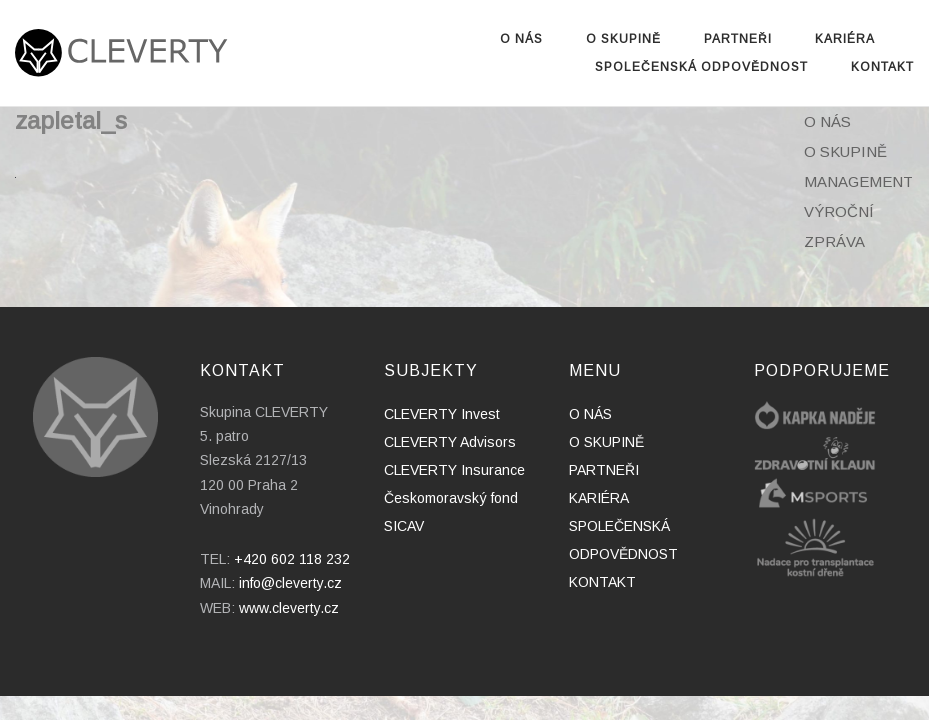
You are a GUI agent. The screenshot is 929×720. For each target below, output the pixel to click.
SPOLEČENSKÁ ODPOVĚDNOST (701, 67)
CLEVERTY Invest (442, 414)
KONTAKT (882, 67)
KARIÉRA (845, 39)
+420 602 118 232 (292, 559)
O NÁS (521, 39)
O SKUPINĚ (623, 39)
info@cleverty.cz (290, 583)
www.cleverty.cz (289, 608)
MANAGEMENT (858, 181)
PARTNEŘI (738, 39)
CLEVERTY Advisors (450, 442)
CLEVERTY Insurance (454, 470)
